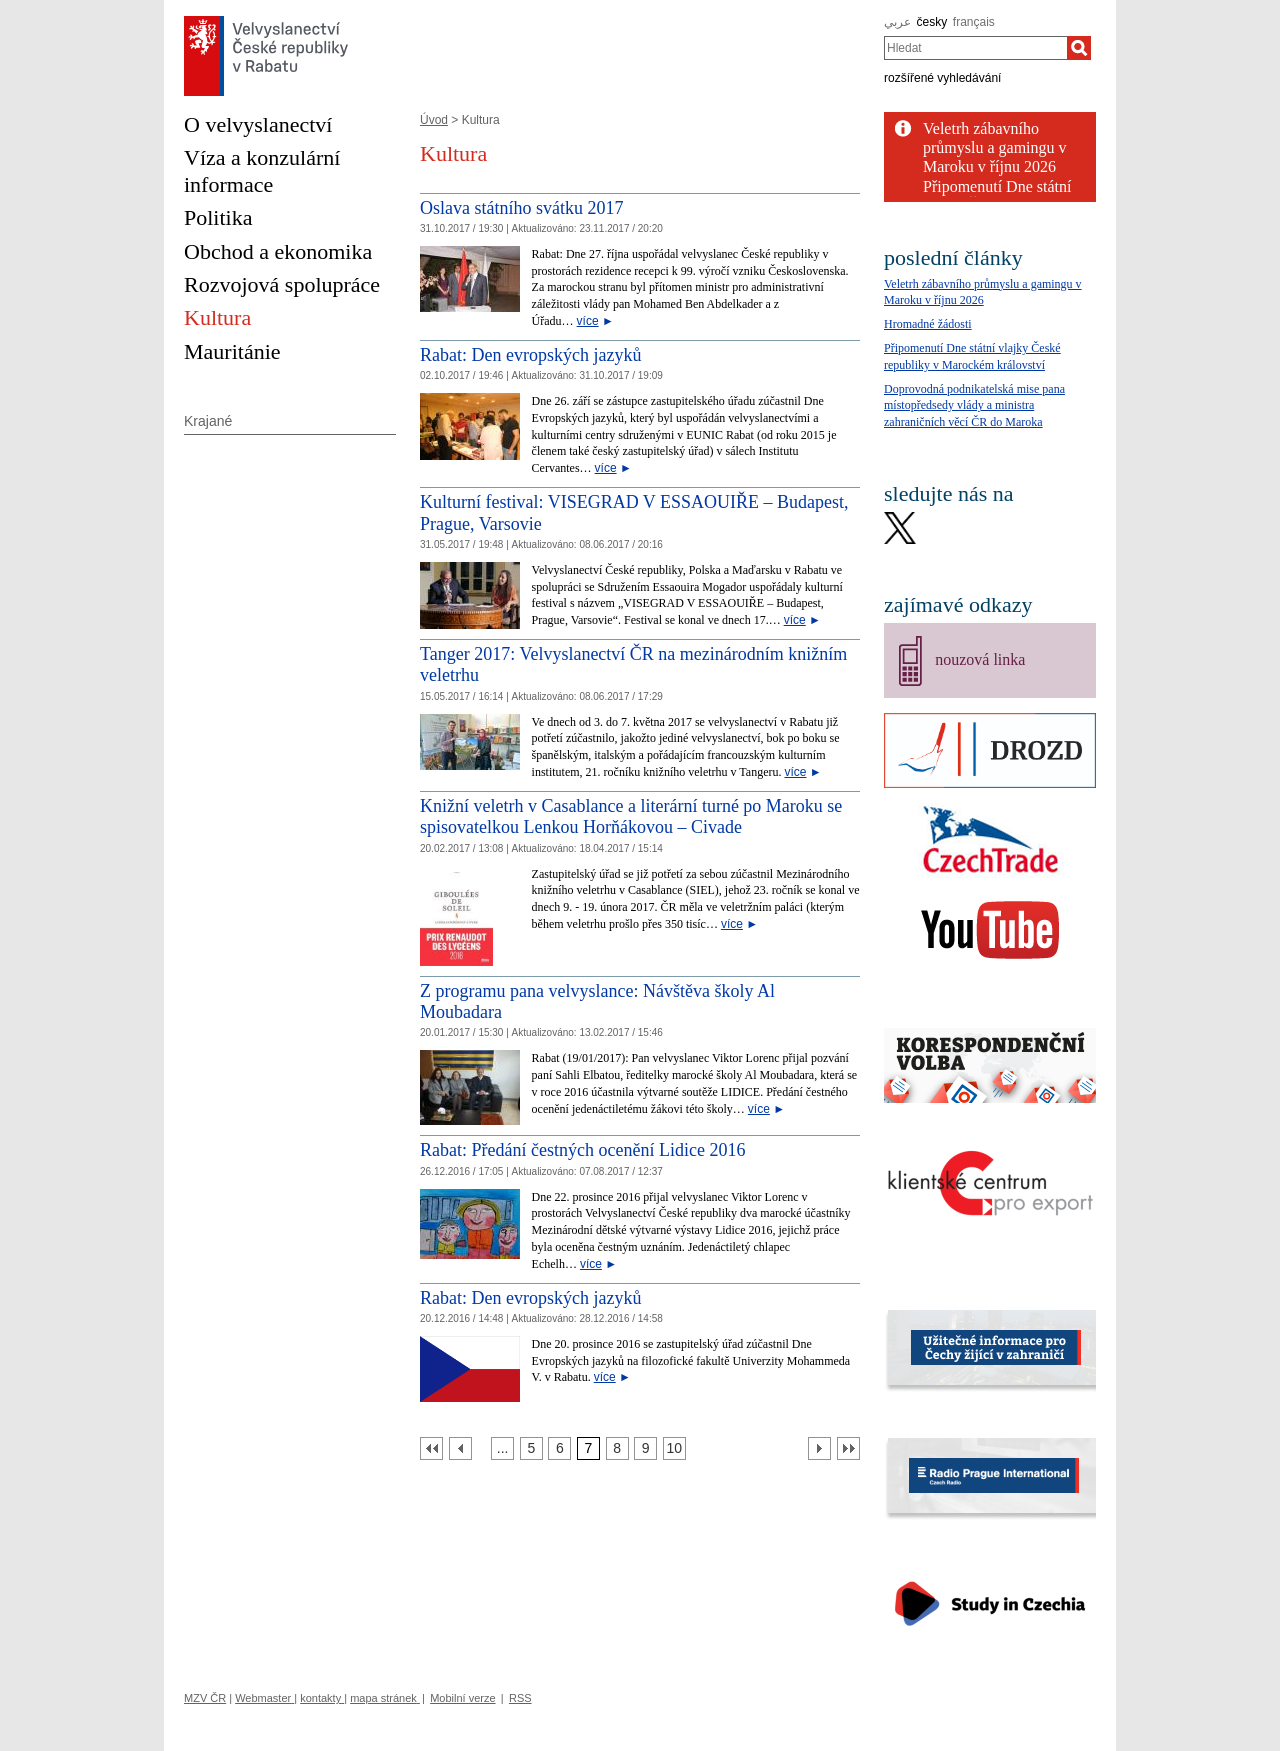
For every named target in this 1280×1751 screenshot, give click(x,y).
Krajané (208, 421)
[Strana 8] (617, 1448)
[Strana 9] (645, 1448)
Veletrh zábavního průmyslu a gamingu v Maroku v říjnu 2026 (995, 147)
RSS (520, 1698)
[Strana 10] (674, 1448)
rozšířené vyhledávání (942, 78)
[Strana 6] (559, 1448)
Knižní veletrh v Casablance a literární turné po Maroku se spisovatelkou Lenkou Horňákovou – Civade (631, 817)
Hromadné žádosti (928, 324)
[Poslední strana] (848, 1448)
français (974, 22)
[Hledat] (1079, 48)
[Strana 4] (502, 1448)
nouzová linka (980, 659)
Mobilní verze (462, 1698)
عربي (897, 22)
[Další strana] (819, 1448)
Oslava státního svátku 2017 (521, 208)
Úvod (434, 120)
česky (932, 22)
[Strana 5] (531, 1448)
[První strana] (431, 1448)
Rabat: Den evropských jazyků (530, 355)
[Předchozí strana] (460, 1448)
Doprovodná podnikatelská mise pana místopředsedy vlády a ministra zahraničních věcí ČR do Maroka (974, 406)
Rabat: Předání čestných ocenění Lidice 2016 (582, 1150)
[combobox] (975, 48)
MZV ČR (205, 1698)
